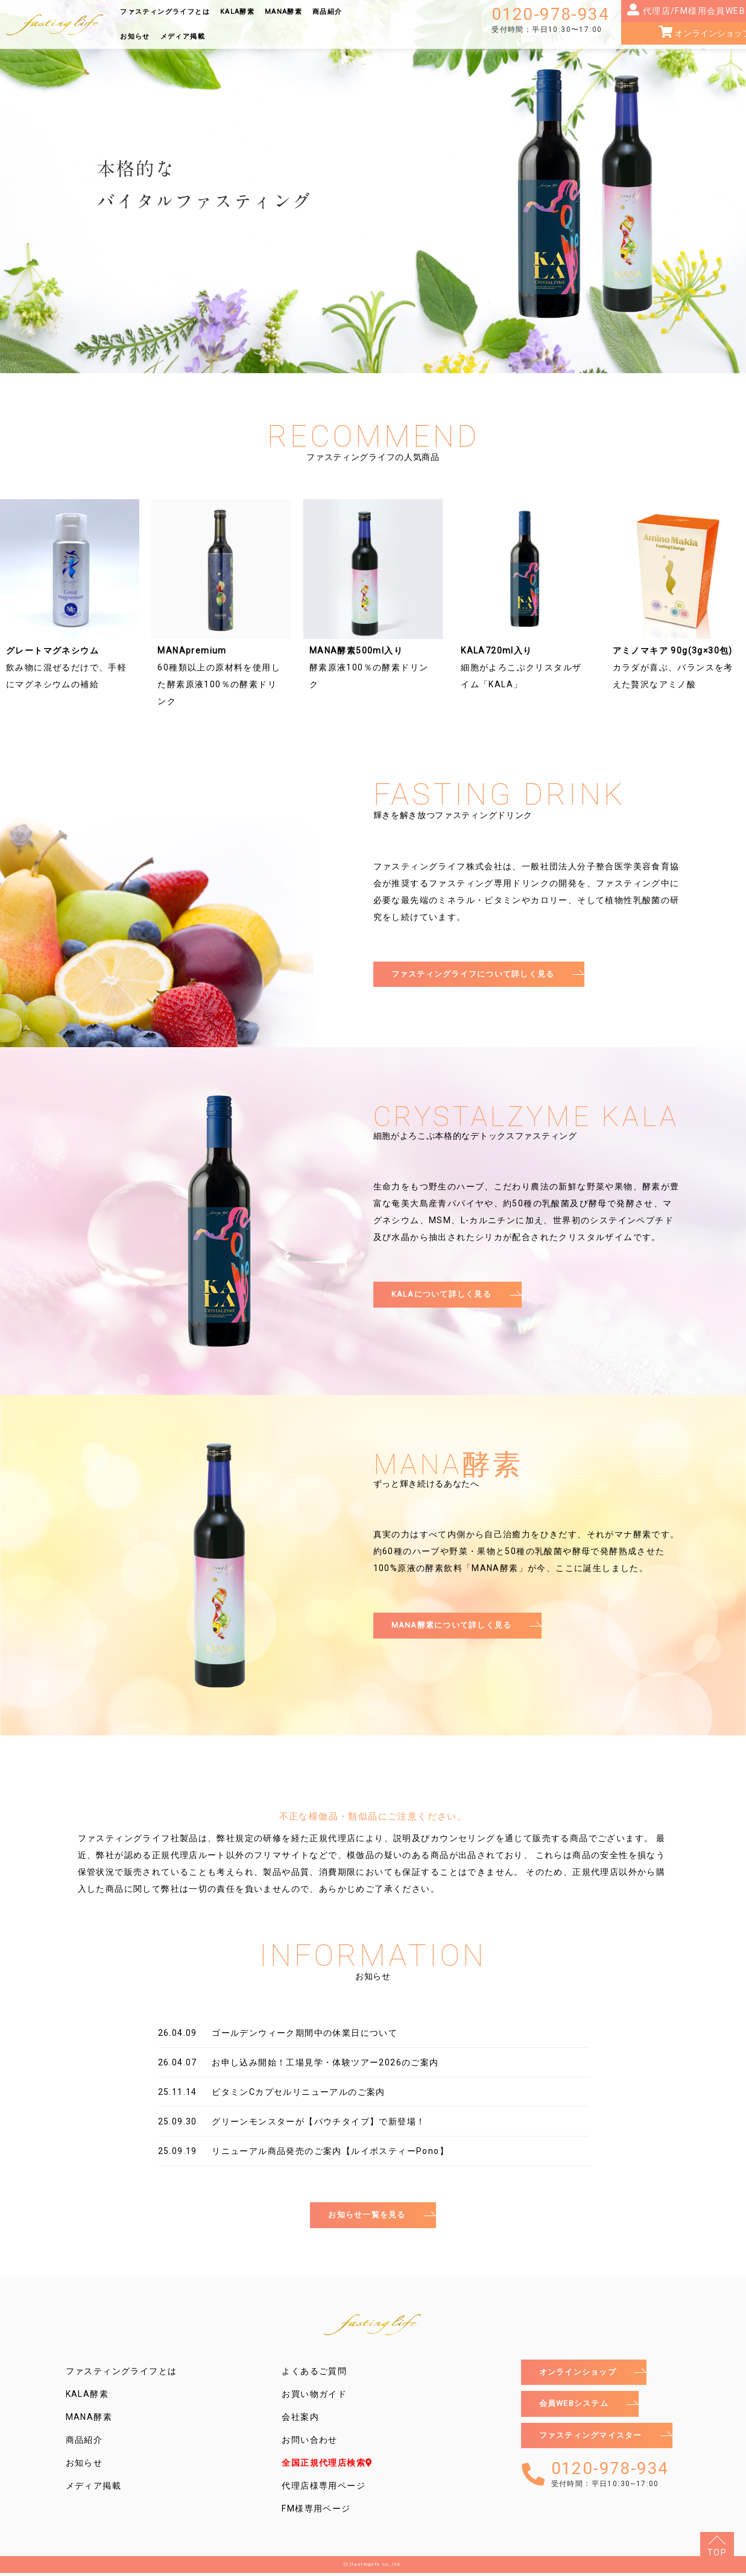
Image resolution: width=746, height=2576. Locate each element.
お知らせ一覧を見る (367, 2217)
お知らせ (135, 36)
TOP (717, 2552)
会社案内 (300, 2420)
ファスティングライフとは (165, 12)
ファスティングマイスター (595, 2443)
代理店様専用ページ (323, 2488)
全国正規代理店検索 (327, 2466)
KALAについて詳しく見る (445, 1297)
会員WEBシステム (577, 2409)
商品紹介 (327, 12)
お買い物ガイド (314, 2397)
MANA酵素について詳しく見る (456, 1628)
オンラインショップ (581, 2376)
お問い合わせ (309, 2443)
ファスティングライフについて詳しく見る (479, 975)
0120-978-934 (550, 19)
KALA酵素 (237, 12)
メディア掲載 (182, 36)
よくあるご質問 (314, 2374)
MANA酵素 (283, 12)
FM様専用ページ (316, 2511)
